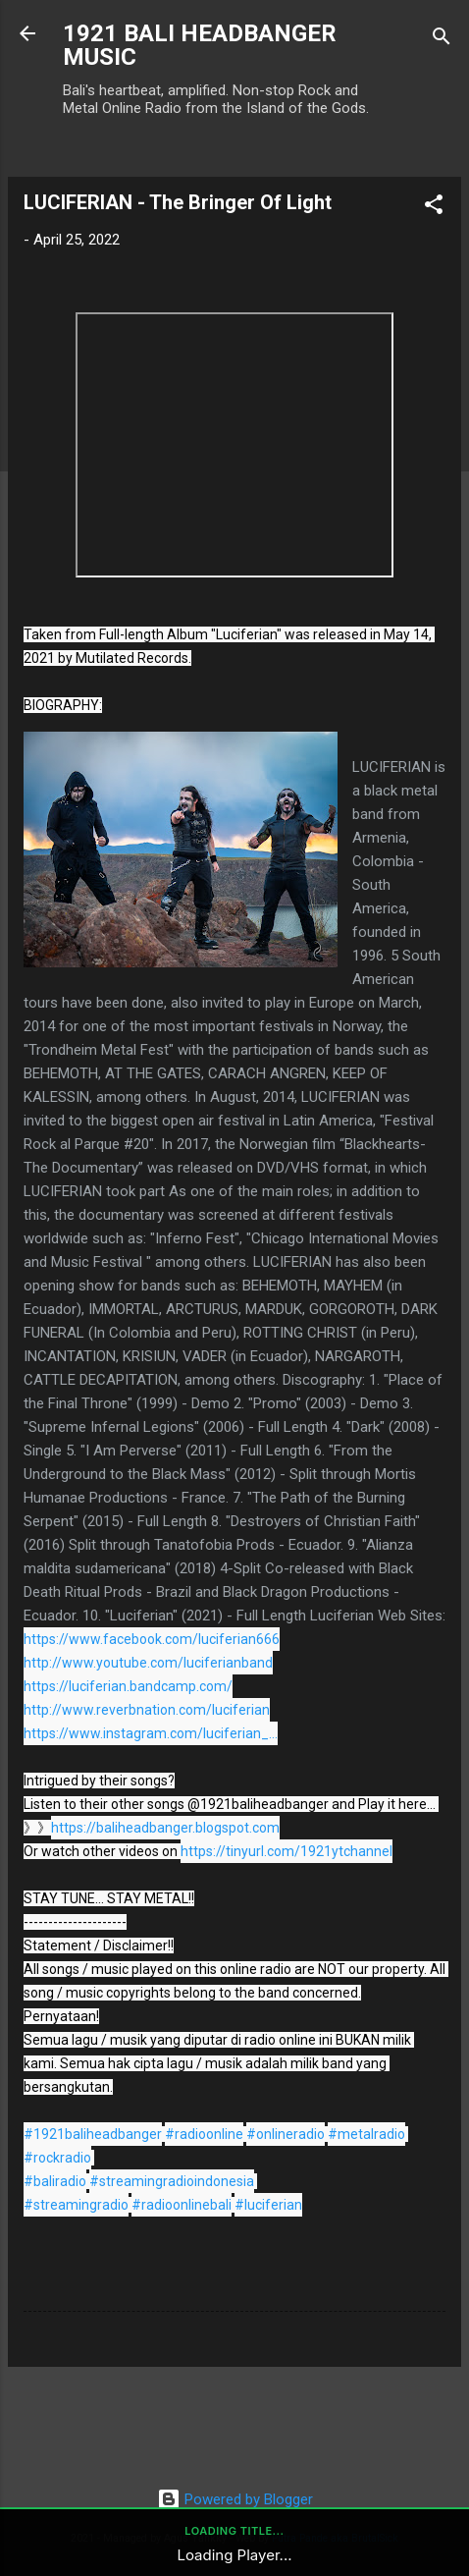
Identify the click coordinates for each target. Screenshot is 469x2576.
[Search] (441, 40)
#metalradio (366, 2134)
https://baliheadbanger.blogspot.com (165, 1828)
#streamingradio (76, 2205)
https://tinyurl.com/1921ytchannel (286, 1851)
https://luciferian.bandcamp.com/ (128, 1686)
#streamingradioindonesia (171, 2181)
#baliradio (55, 2181)
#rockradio (57, 2157)
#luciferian (268, 2205)
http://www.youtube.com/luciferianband (148, 1663)
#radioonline (204, 2134)
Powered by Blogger (235, 2499)
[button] (433, 207)
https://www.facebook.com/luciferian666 (152, 1639)
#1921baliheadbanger (93, 2134)
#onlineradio (285, 2134)
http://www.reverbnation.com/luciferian (147, 1710)
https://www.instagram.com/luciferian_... (151, 1733)
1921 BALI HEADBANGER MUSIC (200, 45)
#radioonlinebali (181, 2205)
